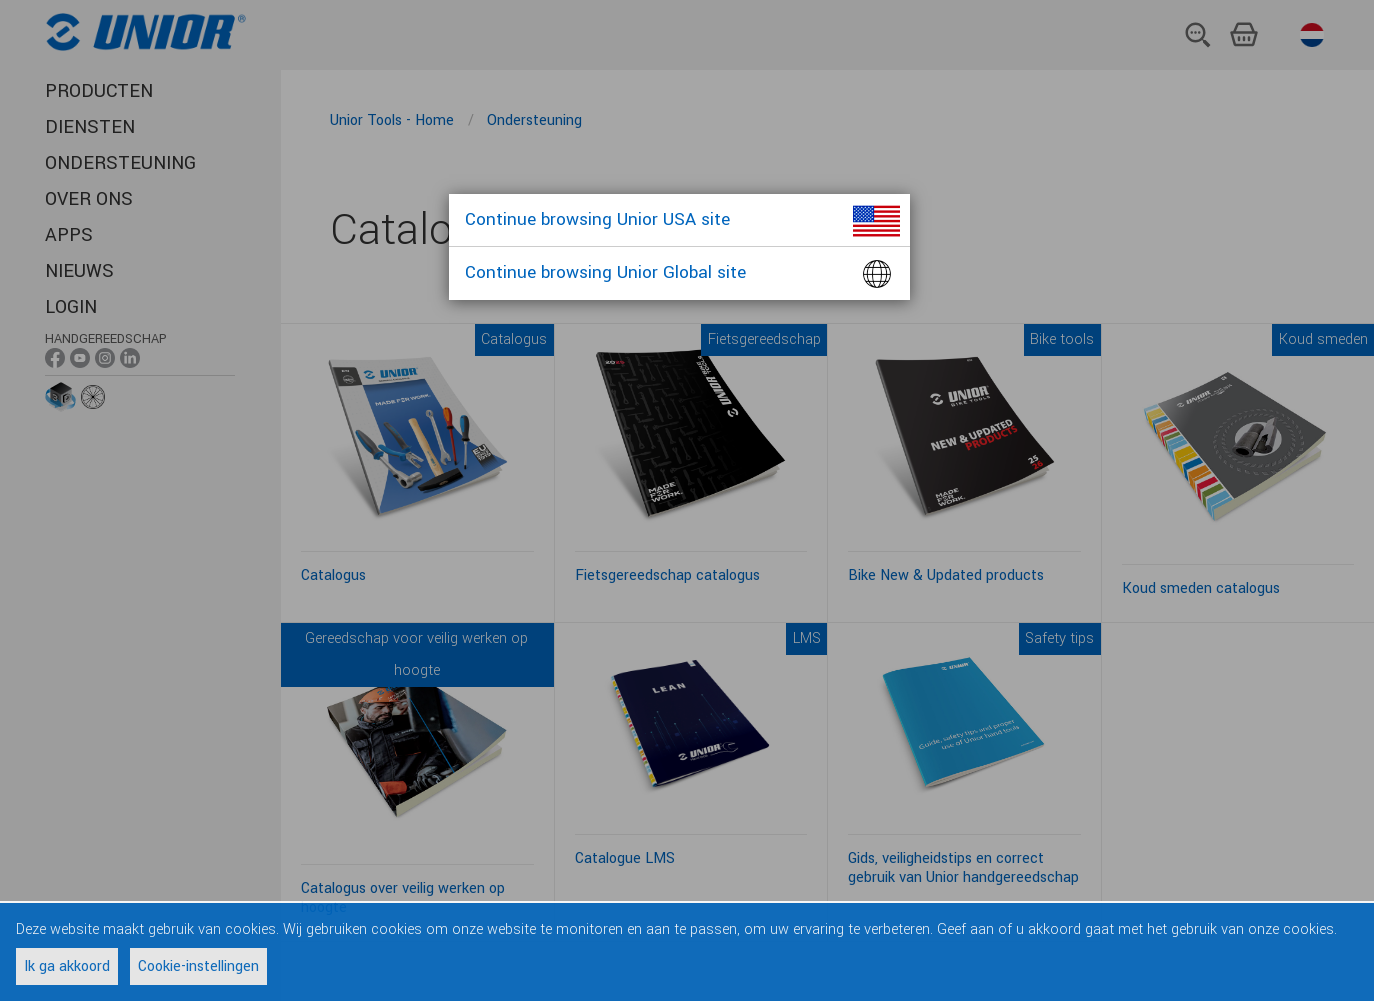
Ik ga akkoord (67, 966)
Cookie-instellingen (198, 966)
